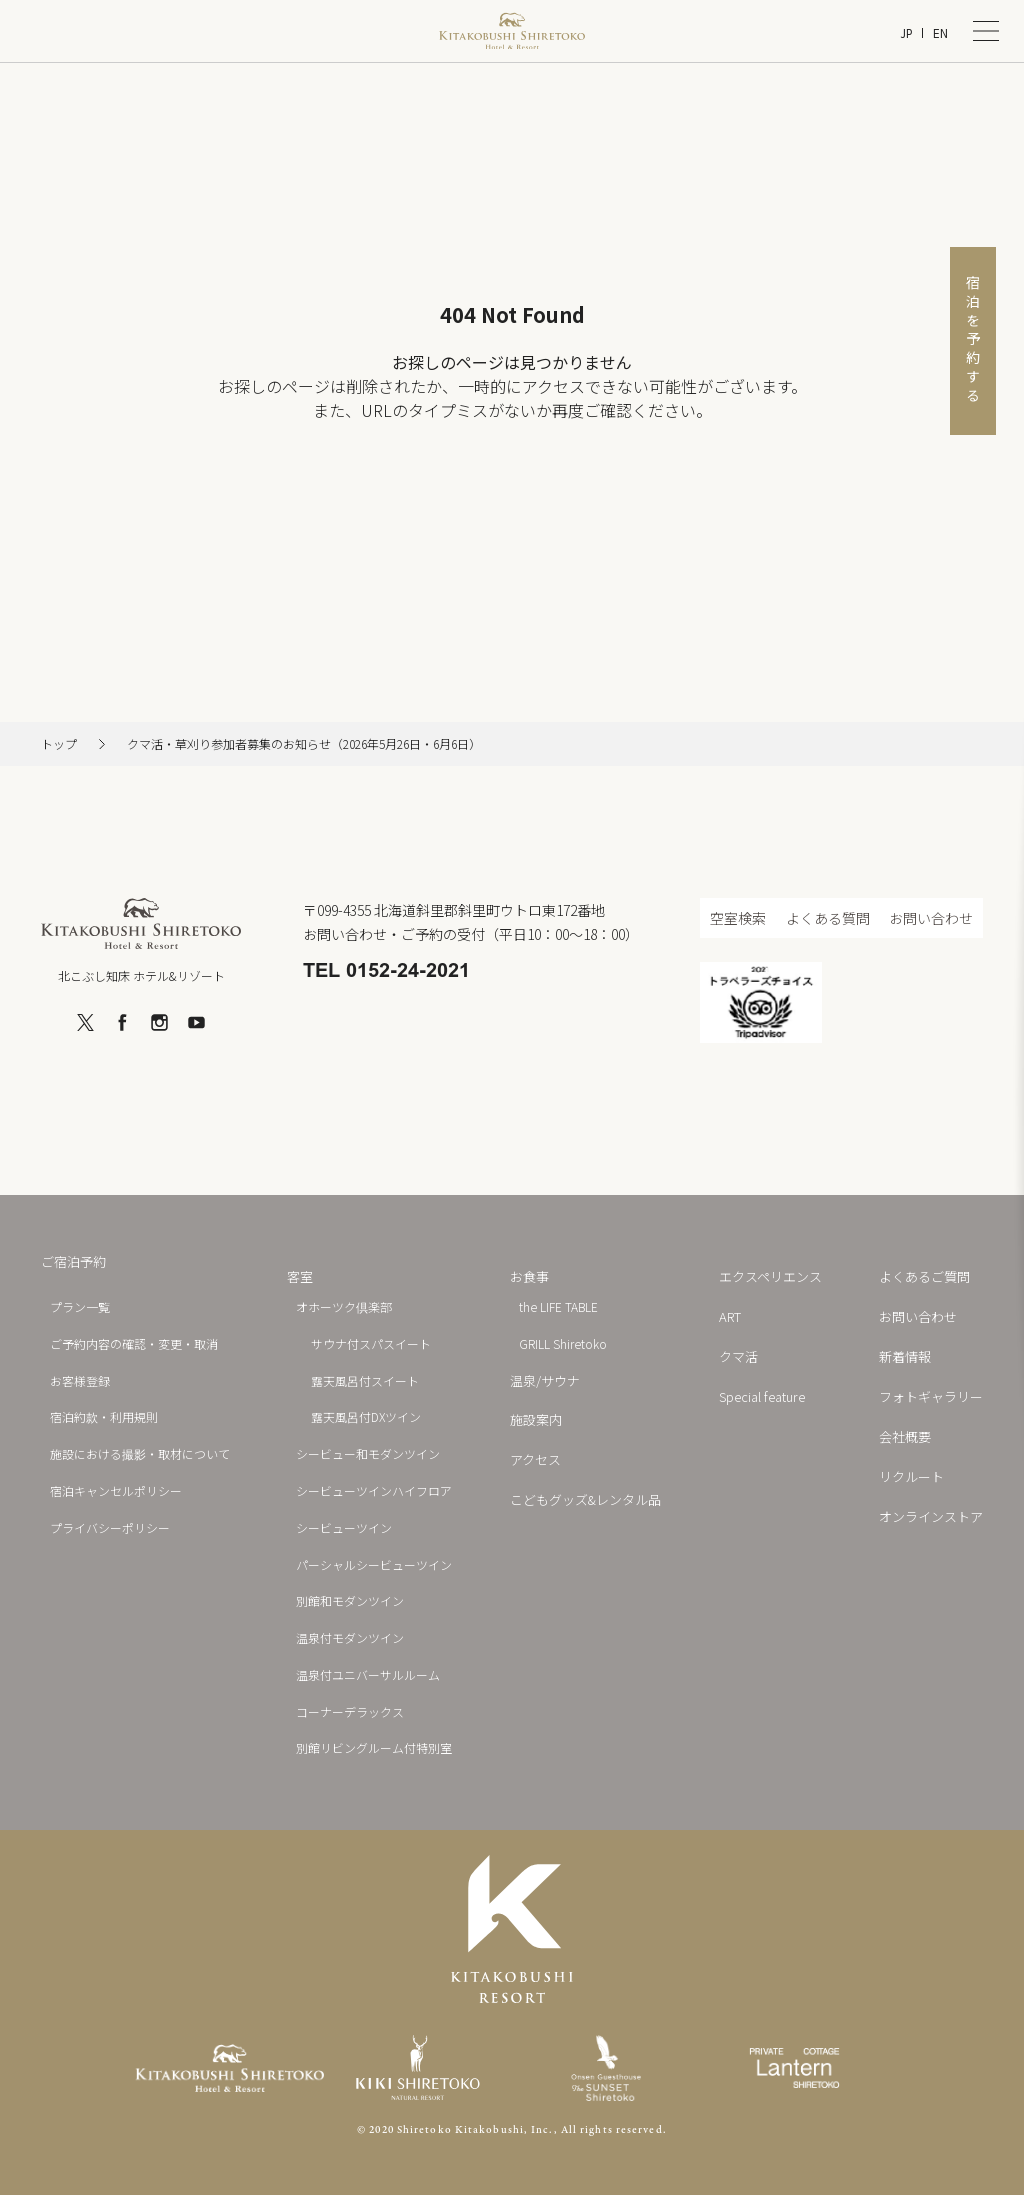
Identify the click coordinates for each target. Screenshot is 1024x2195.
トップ (59, 744)
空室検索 (738, 918)
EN (940, 33)
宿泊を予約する (973, 340)
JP (906, 33)
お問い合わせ (931, 918)
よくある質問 (828, 918)
